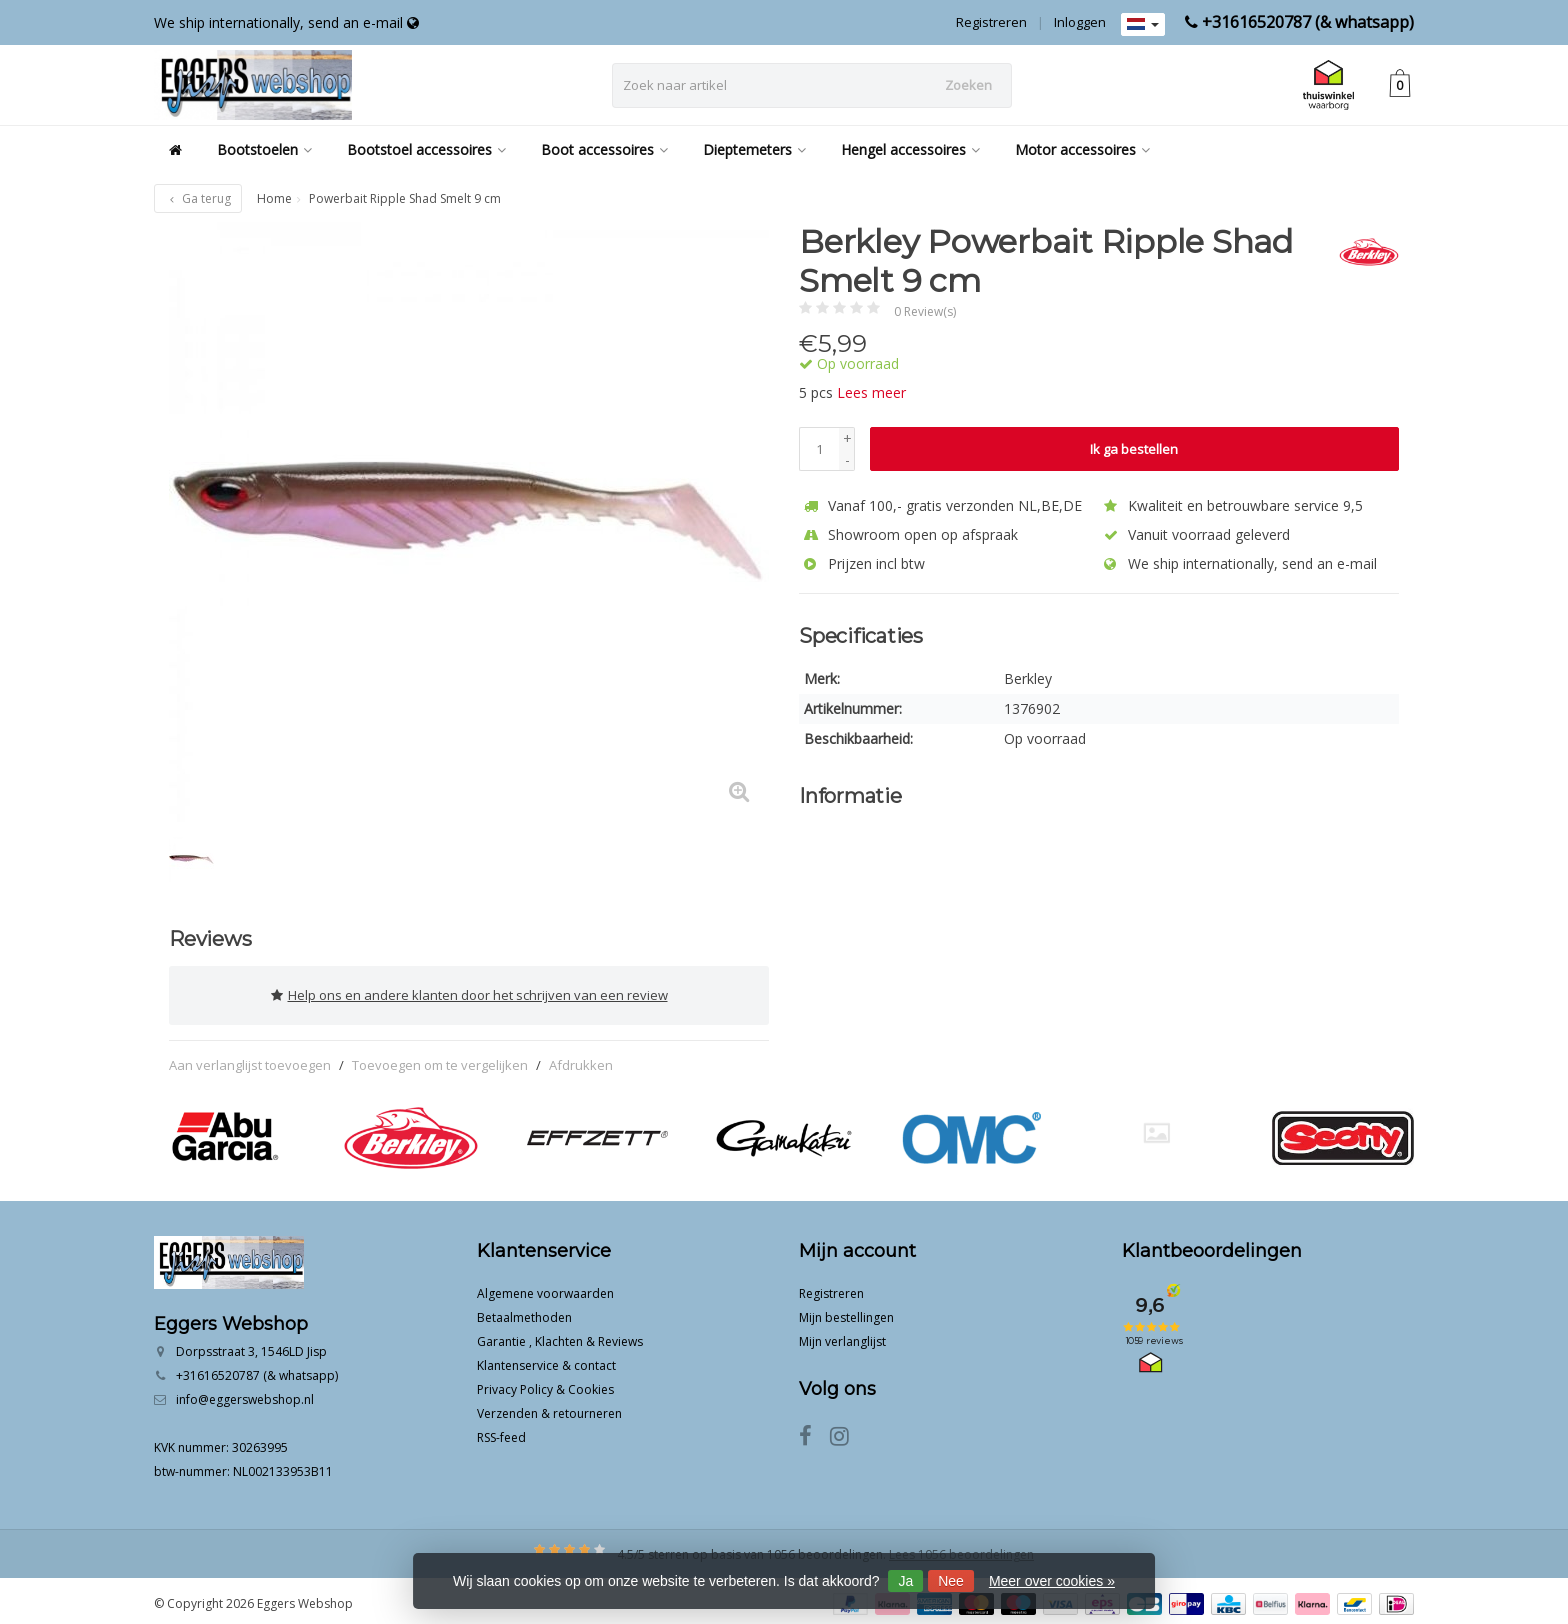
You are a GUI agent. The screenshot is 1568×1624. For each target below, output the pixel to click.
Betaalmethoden (524, 1311)
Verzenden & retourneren (549, 1407)
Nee (951, 1581)
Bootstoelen (264, 149)
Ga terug (198, 198)
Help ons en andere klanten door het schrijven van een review (469, 992)
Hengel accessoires (910, 149)
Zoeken (968, 85)
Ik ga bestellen (1134, 449)
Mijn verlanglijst (842, 1335)
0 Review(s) (925, 311)
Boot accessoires (604, 149)
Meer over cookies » (1052, 1581)
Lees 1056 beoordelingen (961, 1548)
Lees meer (871, 392)
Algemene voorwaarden (545, 1287)
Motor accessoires (1082, 149)
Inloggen (1080, 22)
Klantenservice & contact (546, 1359)
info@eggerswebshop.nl (245, 1393)
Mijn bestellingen (846, 1311)
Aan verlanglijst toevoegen (250, 1058)
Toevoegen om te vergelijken (440, 1058)
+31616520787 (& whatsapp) (1308, 22)
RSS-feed (501, 1431)
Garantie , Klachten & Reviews (560, 1335)
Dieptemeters (754, 149)
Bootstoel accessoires (426, 149)
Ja (905, 1581)
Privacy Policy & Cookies (545, 1383)
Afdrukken (581, 1058)
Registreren (991, 22)
